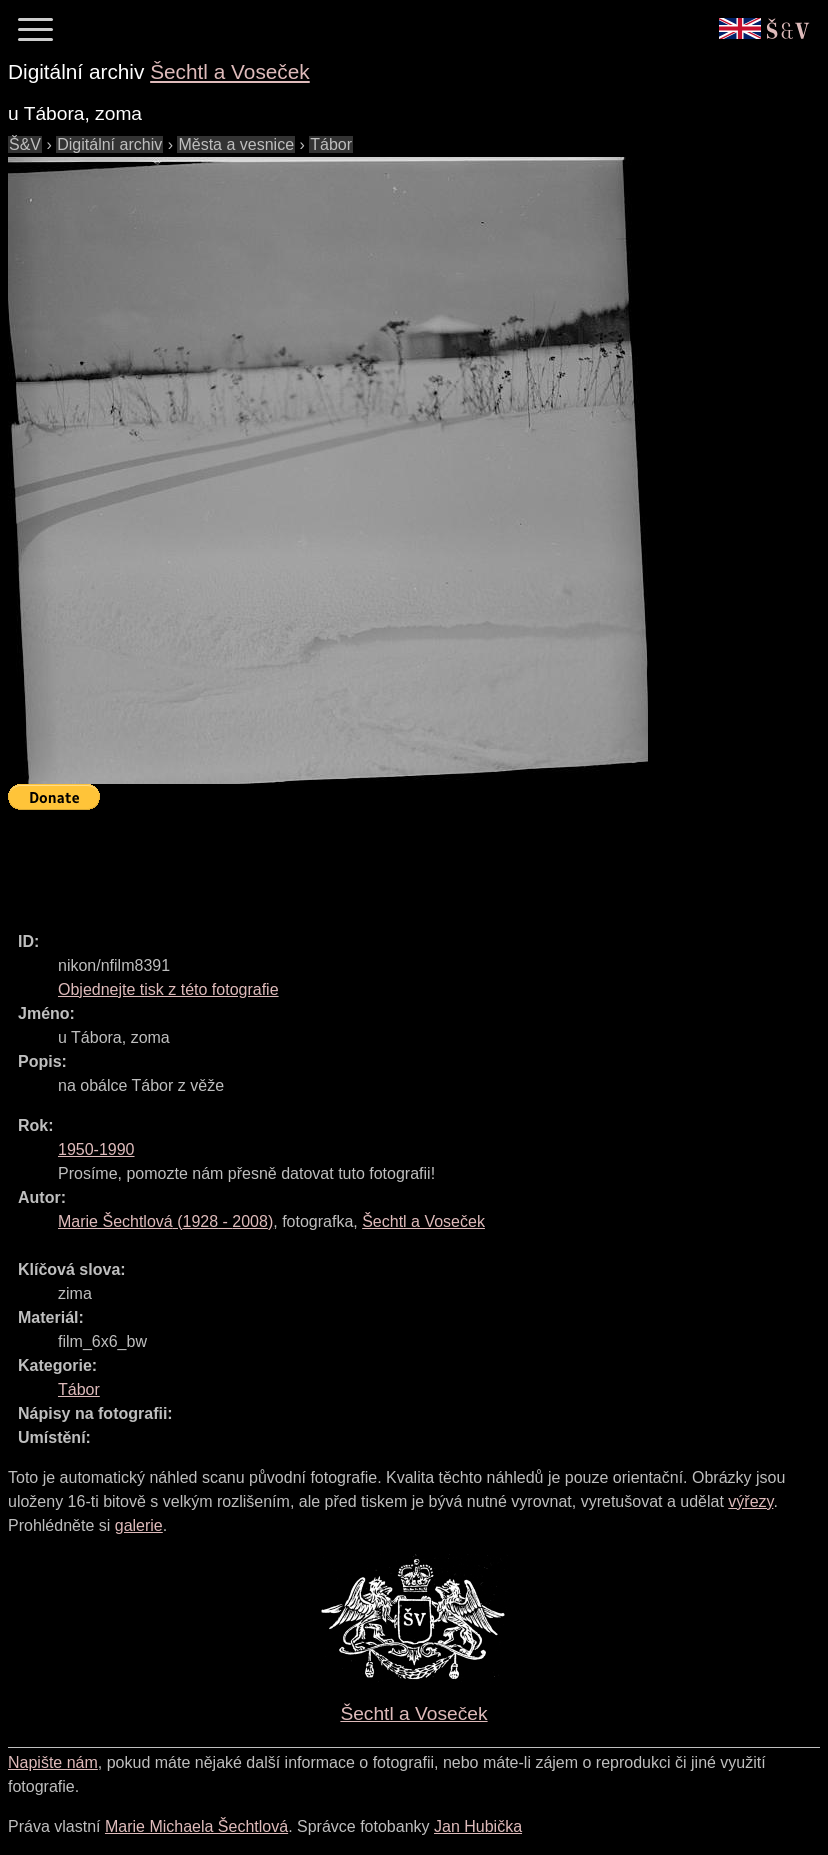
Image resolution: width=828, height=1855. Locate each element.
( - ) (165, 1221)
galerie (139, 1525)
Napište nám (53, 1762)
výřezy (750, 1501)
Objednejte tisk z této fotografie (168, 989)
